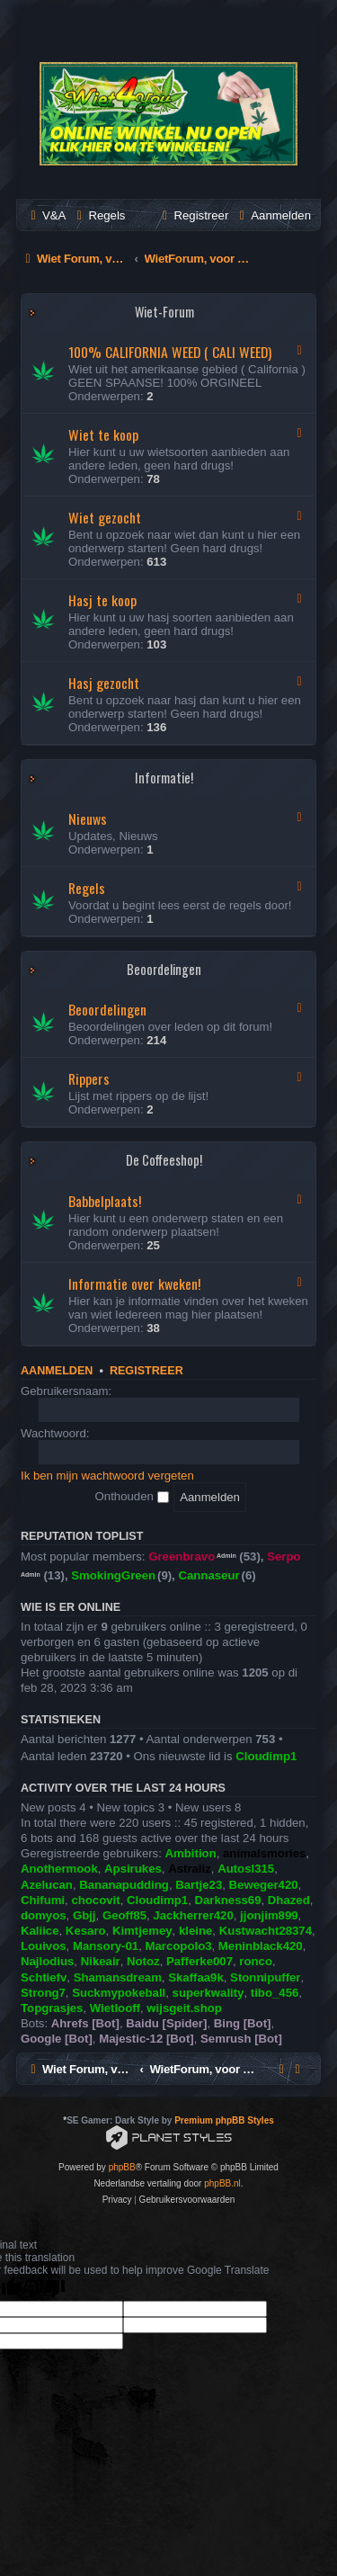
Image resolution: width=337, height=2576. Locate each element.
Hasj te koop (102, 600)
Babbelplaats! (104, 1201)
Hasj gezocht (103, 682)
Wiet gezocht (104, 517)
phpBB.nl (222, 2183)
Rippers (89, 1078)
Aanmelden (57, 1370)
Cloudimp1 (266, 1756)
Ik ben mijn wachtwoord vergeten (107, 1475)
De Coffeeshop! (164, 1159)
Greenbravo (181, 1556)
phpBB (122, 2167)
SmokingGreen (113, 1575)
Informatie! (164, 777)
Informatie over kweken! (134, 1283)
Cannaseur (208, 1575)
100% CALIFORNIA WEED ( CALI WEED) (169, 351)
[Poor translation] (44, 2288)
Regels (86, 888)
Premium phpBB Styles (224, 2120)
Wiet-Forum (164, 311)
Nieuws (87, 818)
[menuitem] (46, 215)
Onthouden (132, 1496)
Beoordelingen (164, 969)
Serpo (283, 1556)
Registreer (146, 1370)
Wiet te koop (103, 434)
